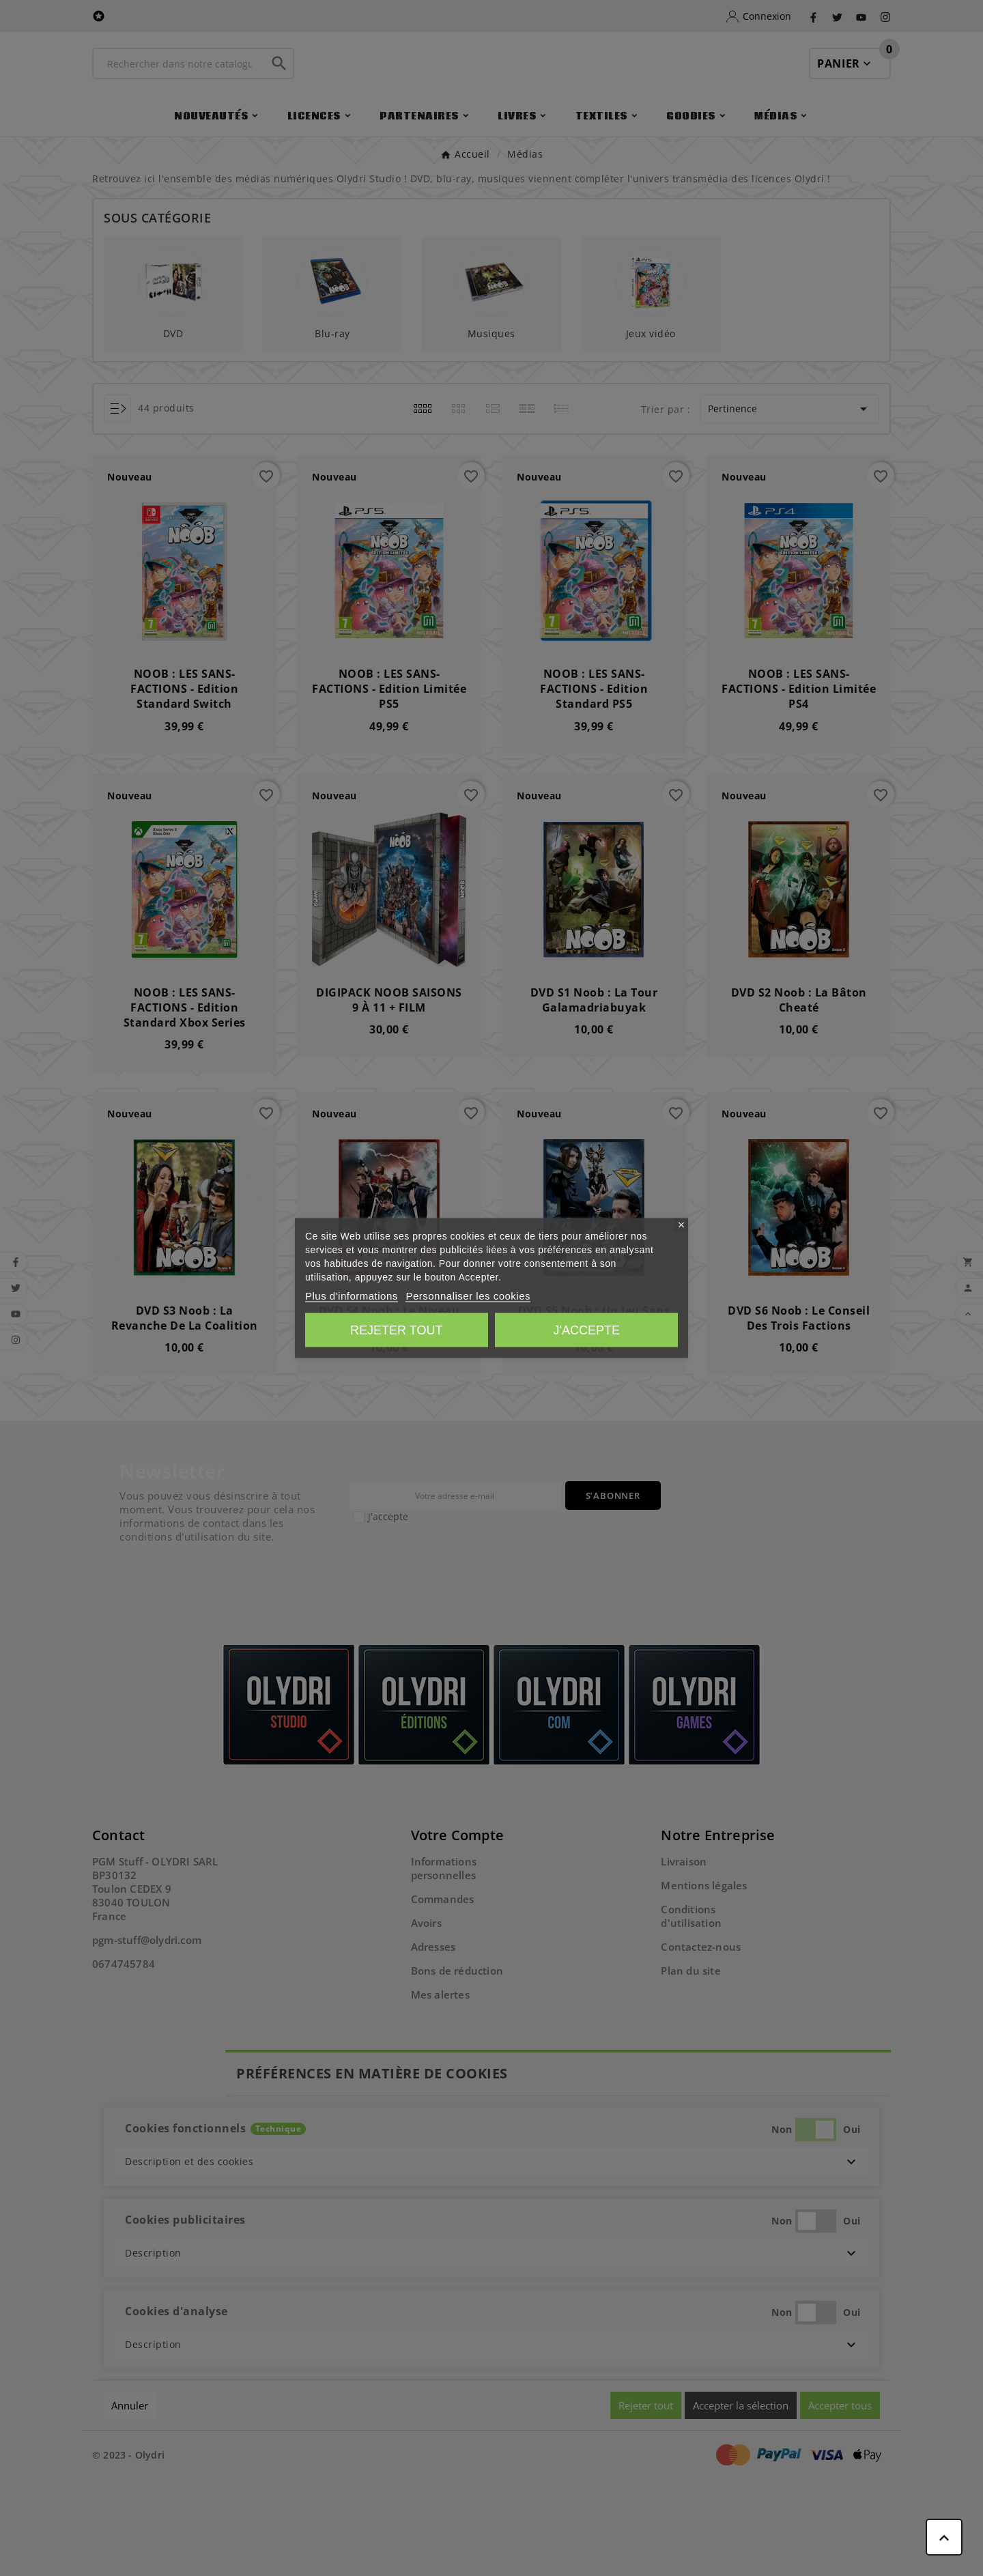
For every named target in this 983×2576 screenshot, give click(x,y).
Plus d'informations (351, 1296)
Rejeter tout (396, 1330)
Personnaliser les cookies (467, 1296)
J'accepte (587, 1330)
